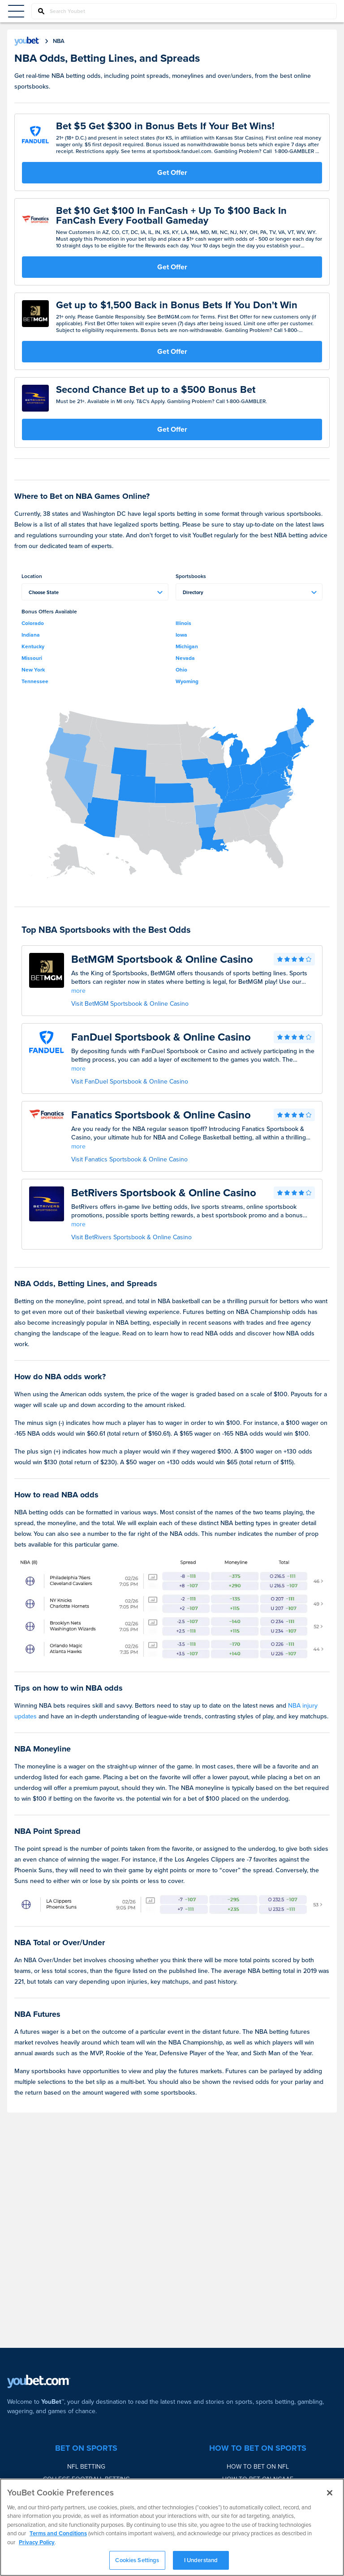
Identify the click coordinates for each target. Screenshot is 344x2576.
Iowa (181, 635)
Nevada (185, 658)
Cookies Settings (137, 2560)
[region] (172, 2527)
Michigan (187, 646)
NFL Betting (86, 2466)
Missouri (32, 658)
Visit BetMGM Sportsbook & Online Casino (130, 1003)
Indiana (31, 635)
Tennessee (35, 681)
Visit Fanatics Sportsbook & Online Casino (129, 1159)
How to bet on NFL (258, 2466)
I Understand (201, 2560)
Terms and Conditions (58, 2533)
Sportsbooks (191, 576)
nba (58, 41)
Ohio (181, 670)
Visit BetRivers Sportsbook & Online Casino (131, 1237)
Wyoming (187, 681)
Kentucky (33, 646)
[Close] (330, 2493)
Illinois (183, 623)
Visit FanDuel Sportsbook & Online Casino (129, 1081)
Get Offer (172, 172)
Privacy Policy (37, 2542)
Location (32, 576)
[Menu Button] (16, 11)
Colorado (33, 623)
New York (33, 670)
